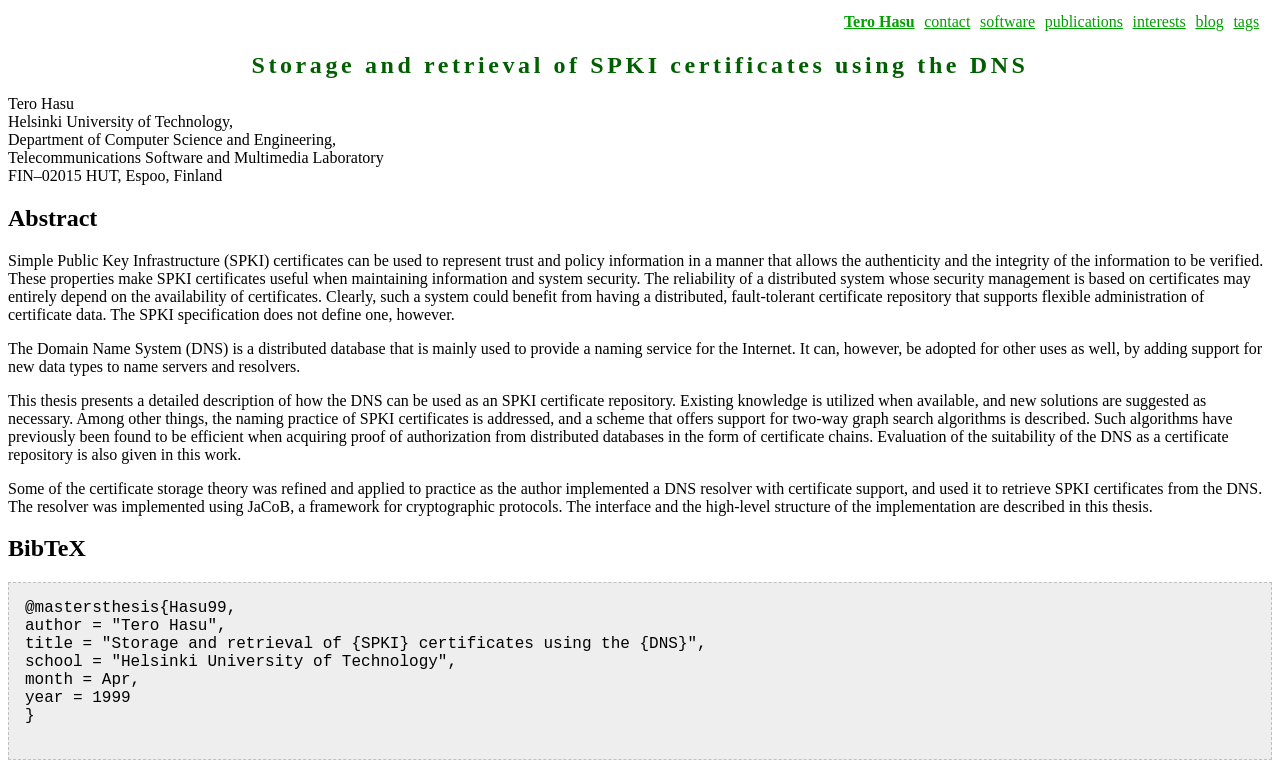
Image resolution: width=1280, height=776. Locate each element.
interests (1158, 21)
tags (1246, 21)
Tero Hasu (879, 21)
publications (1084, 21)
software (1007, 21)
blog (1209, 21)
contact (947, 21)
